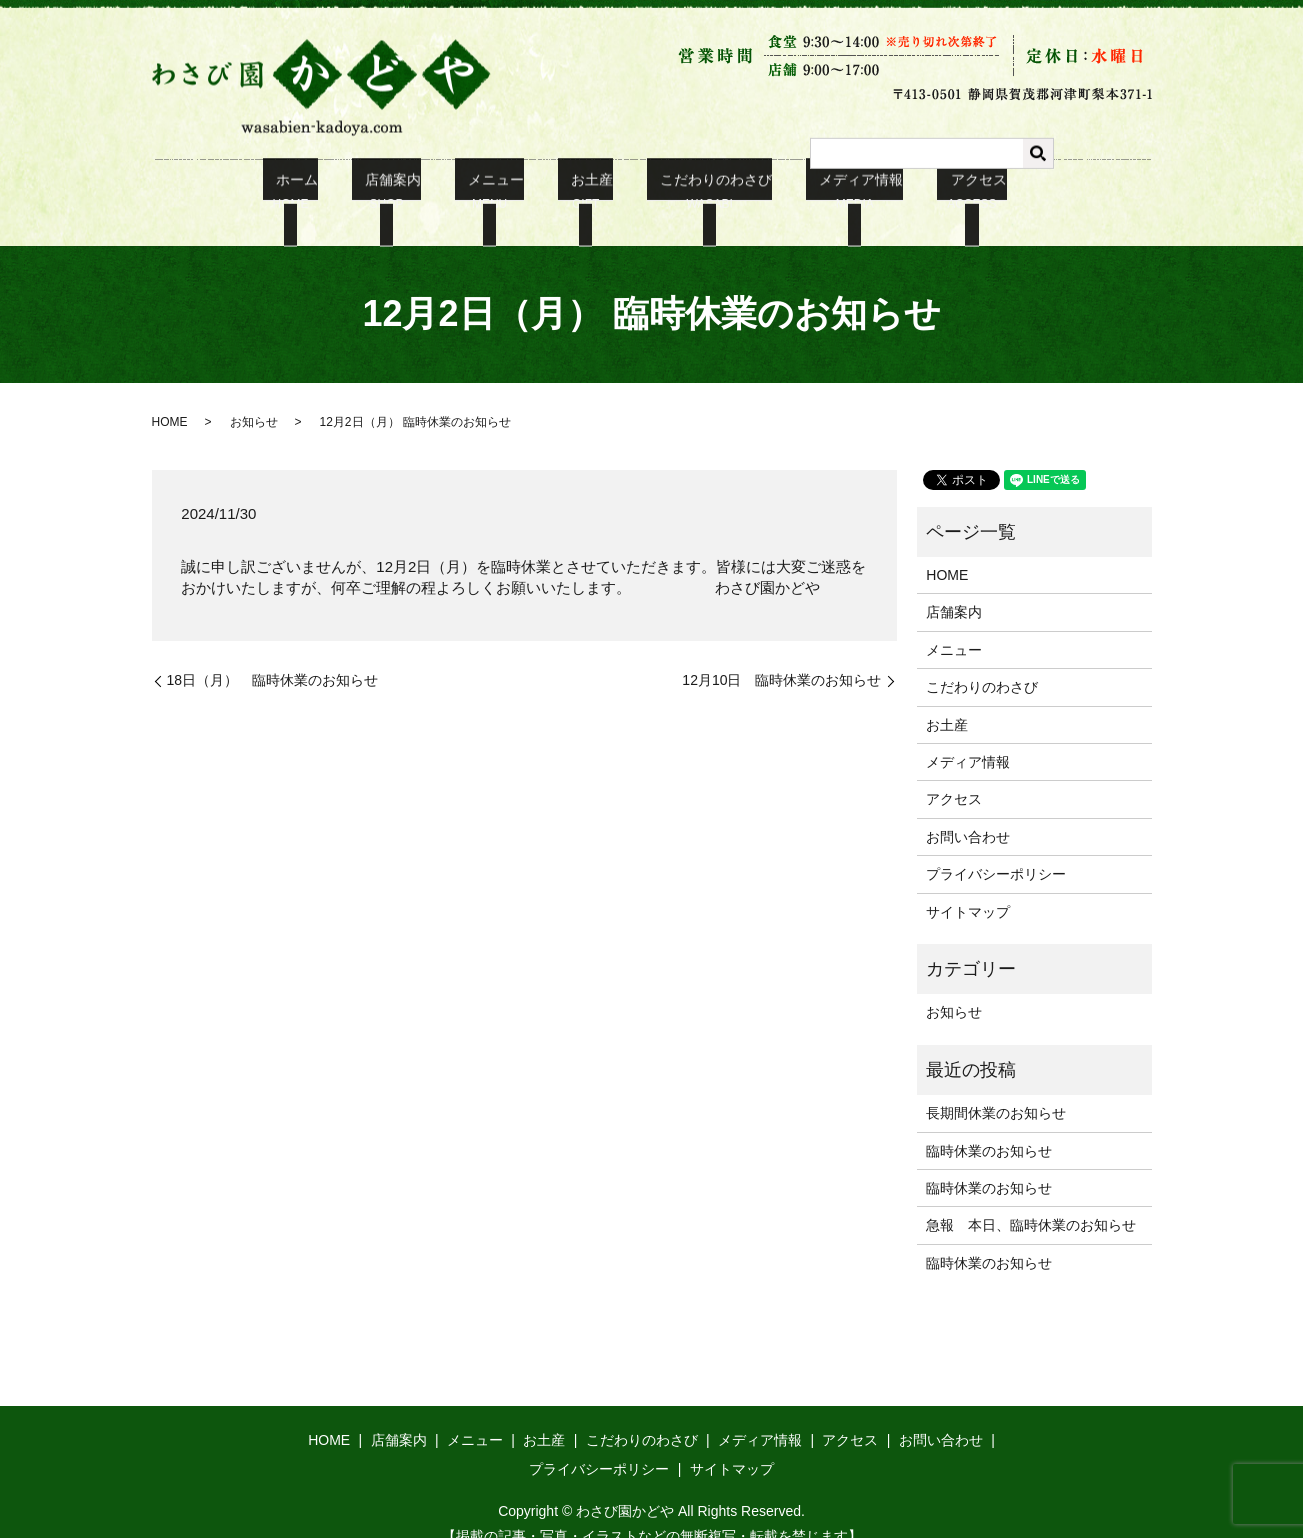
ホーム (331, 191)
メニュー (503, 191)
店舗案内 (414, 191)
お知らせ (254, 397)
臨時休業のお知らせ (989, 1126)
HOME (170, 397)
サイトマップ (968, 887)
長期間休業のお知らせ (996, 1088)
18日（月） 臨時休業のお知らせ (273, 655)
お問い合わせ (968, 812)
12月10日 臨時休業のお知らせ (781, 655)
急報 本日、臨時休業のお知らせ (1031, 1200)
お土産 (586, 191)
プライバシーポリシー (996, 849)
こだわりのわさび (696, 191)
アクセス (931, 191)
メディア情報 (828, 191)
